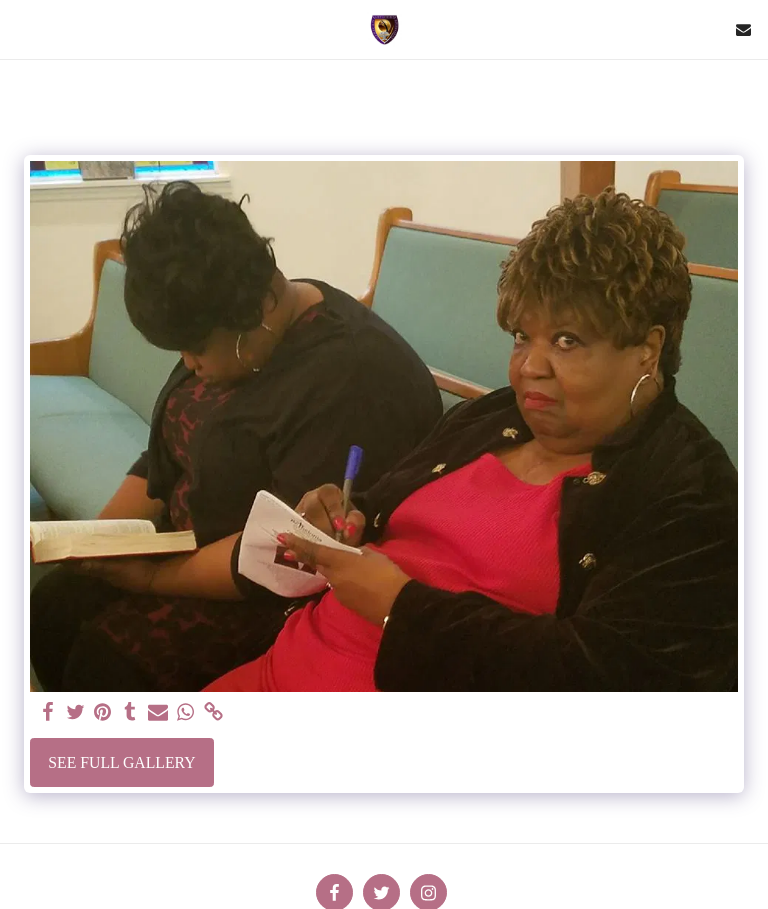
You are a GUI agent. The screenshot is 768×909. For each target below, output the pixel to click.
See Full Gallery (121, 762)
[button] (22, 29)
